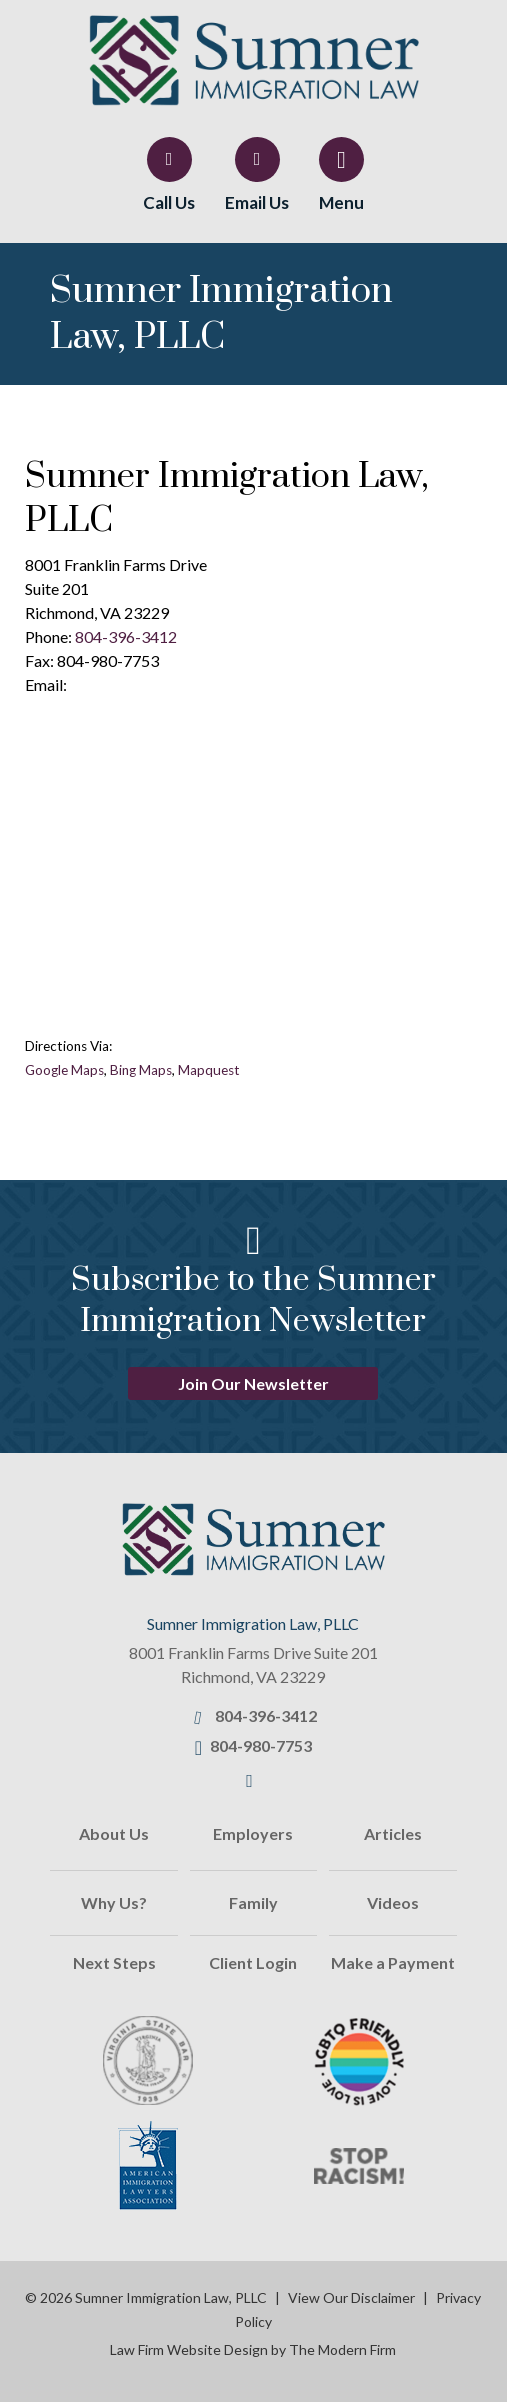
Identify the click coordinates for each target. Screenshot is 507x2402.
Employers (253, 1833)
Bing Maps (141, 1070)
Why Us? (114, 1902)
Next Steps (114, 1962)
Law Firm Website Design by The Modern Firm (253, 2349)
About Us (114, 1833)
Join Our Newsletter (253, 1383)
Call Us (169, 202)
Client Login (253, 1962)
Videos (393, 1902)
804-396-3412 (126, 636)
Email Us (257, 202)
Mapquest (209, 1070)
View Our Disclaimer (351, 2297)
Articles (393, 1833)
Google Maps (64, 1070)
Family (253, 1902)
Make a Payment (393, 1962)
